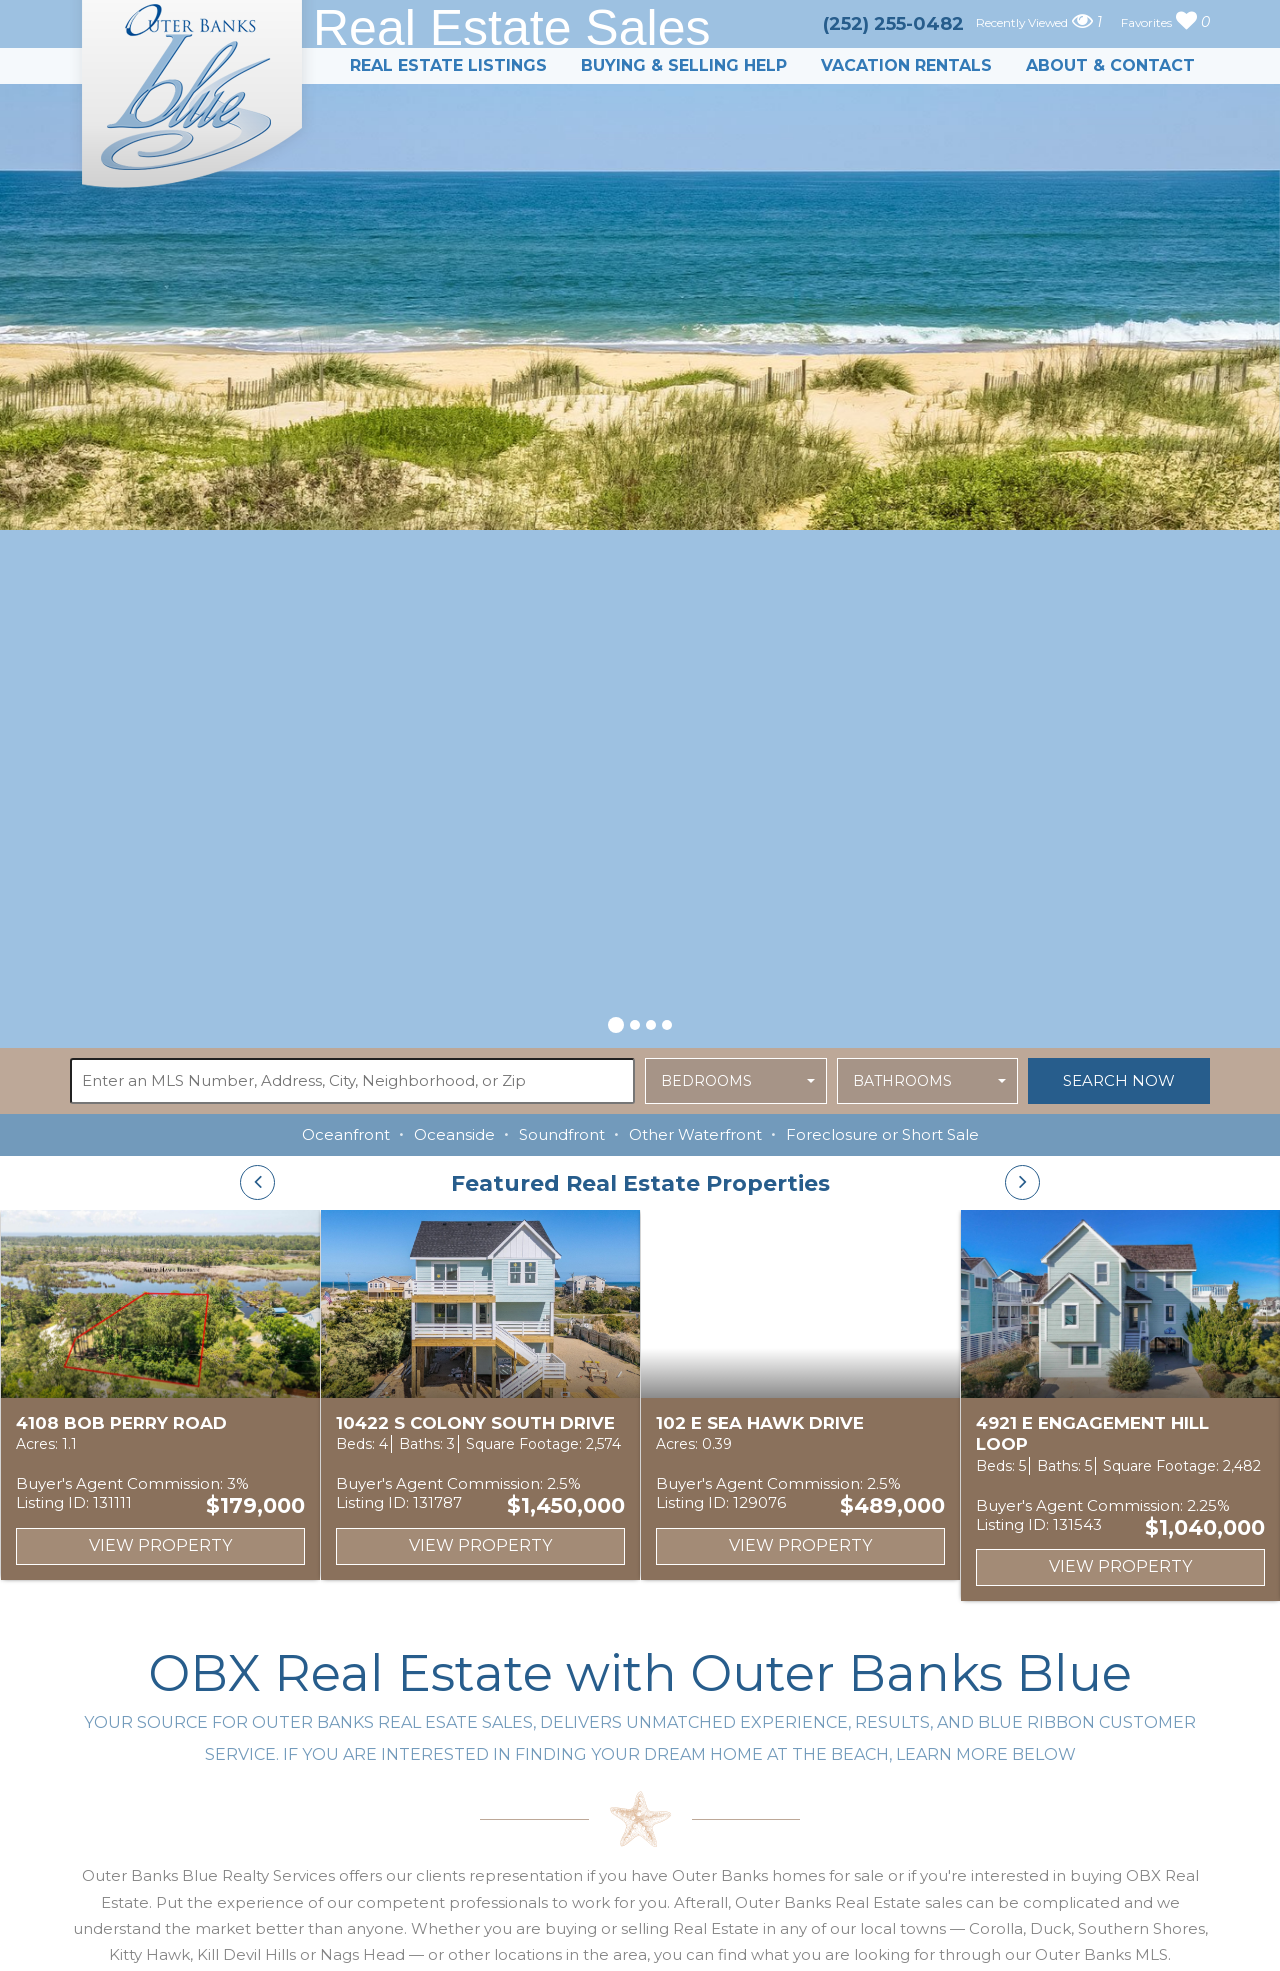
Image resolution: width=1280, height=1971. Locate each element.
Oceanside (454, 1134)
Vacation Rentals (906, 65)
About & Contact (1110, 65)
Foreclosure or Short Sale (882, 1134)
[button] (616, 1022)
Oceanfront (346, 1134)
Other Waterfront (695, 1134)
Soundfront (562, 1134)
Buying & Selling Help (684, 65)
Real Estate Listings (448, 65)
